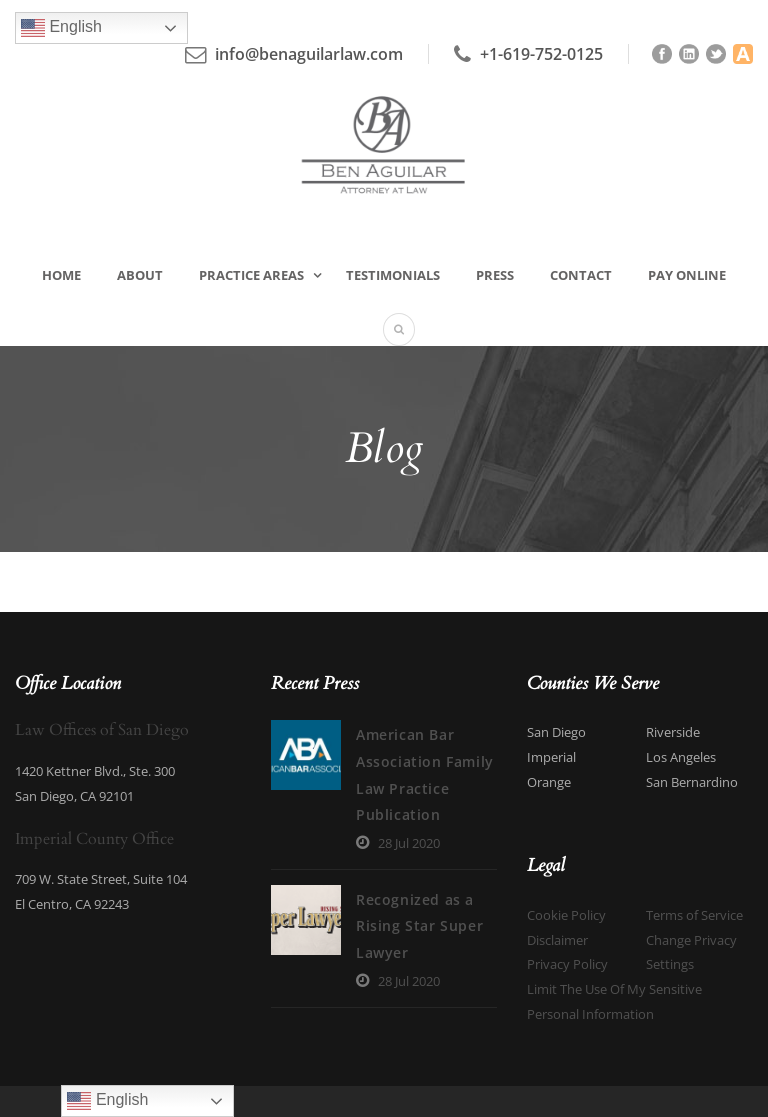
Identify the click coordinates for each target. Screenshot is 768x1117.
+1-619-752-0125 (541, 54)
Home (61, 275)
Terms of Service (694, 915)
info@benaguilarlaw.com (309, 54)
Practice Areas (251, 275)
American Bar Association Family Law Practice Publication (365, 761)
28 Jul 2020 (324, 816)
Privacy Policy (567, 964)
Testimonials (393, 275)
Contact (581, 275)
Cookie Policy (566, 915)
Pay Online (687, 275)
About (140, 275)
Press (495, 275)
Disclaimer (557, 940)
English (61, 28)
